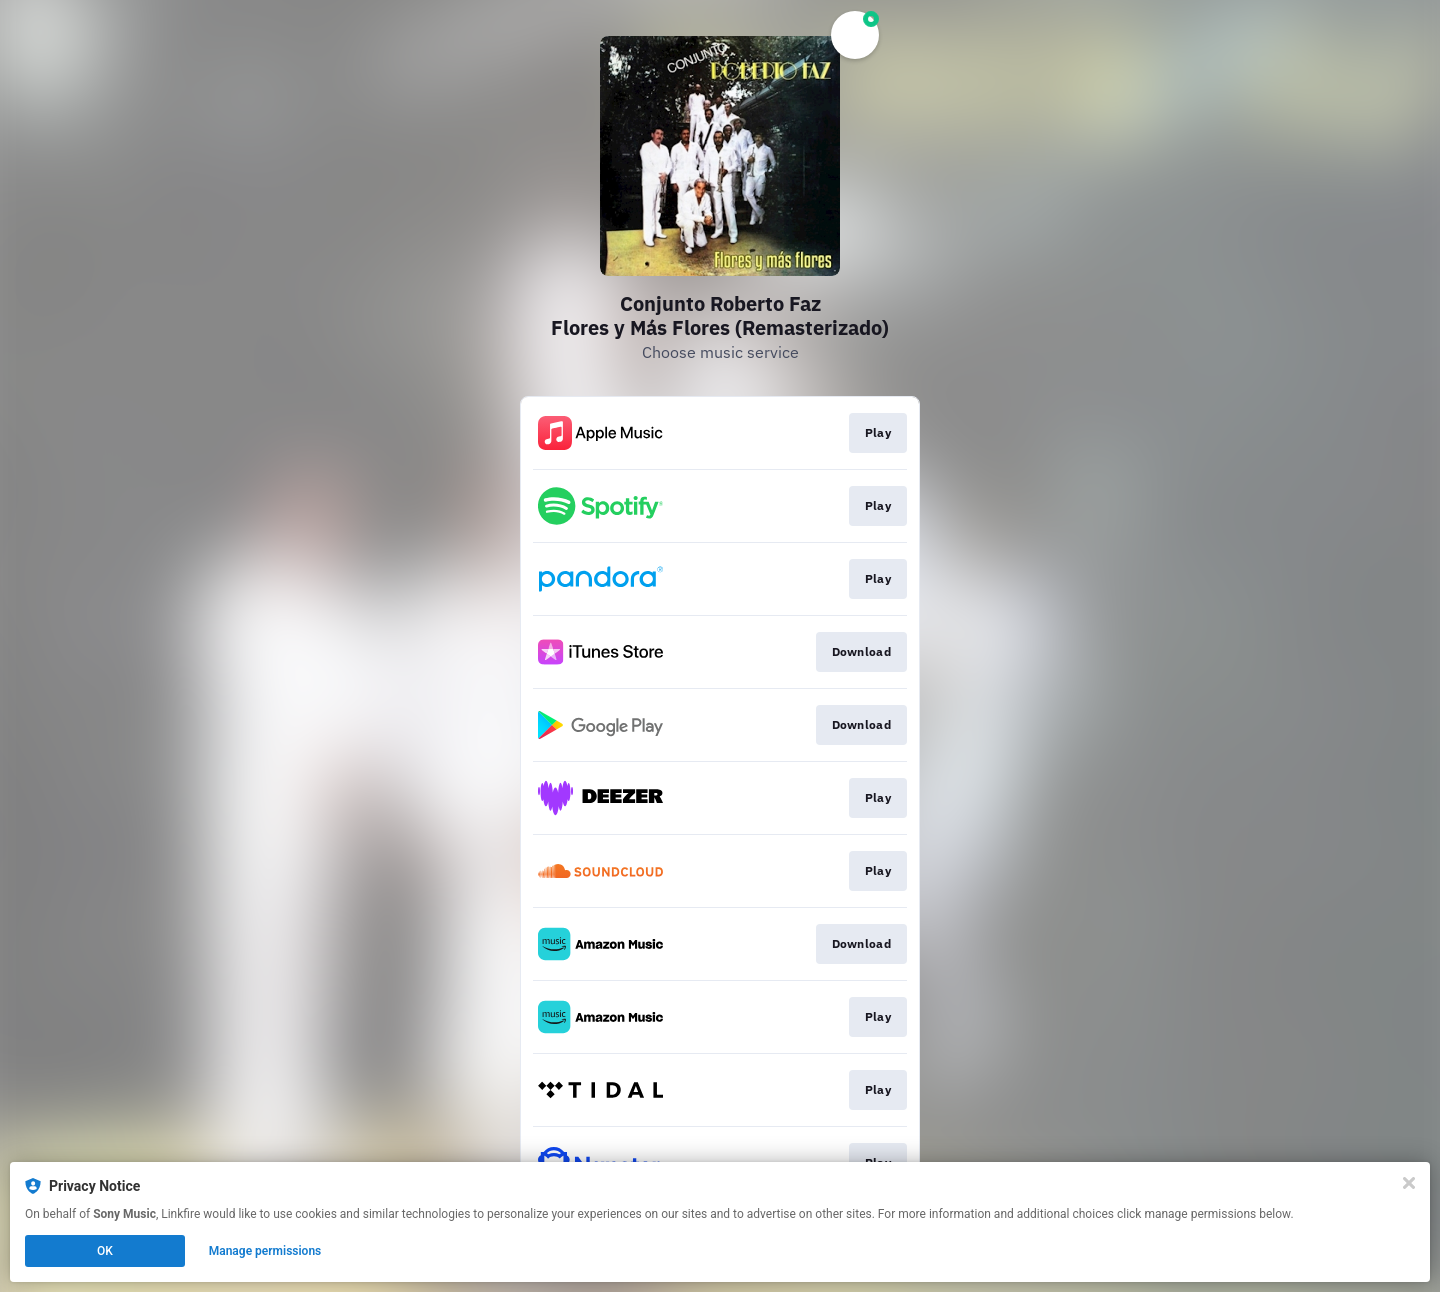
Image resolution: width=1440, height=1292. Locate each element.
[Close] (1409, 1183)
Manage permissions (265, 1251)
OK (105, 1251)
